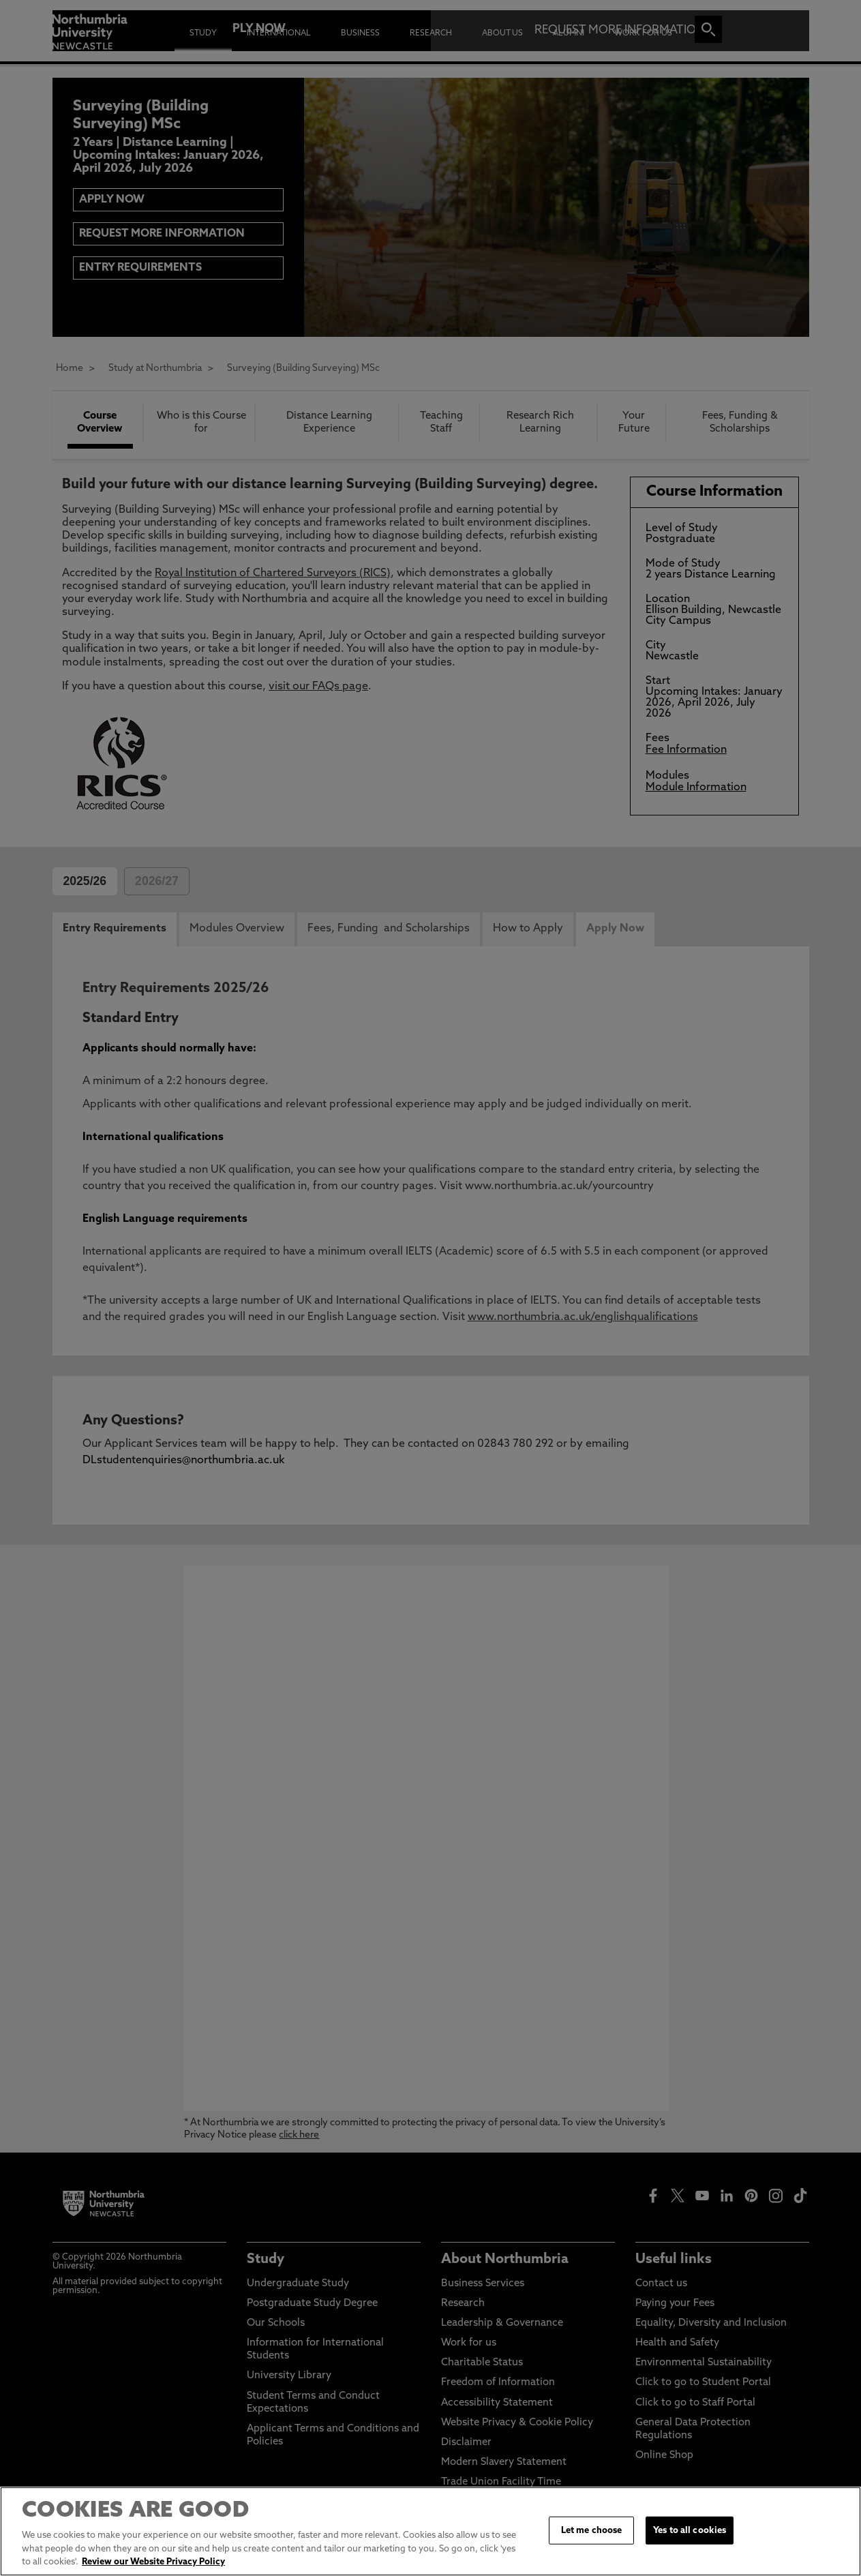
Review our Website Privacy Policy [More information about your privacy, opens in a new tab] (153, 2562)
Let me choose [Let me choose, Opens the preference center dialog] (591, 2530)
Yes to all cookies (689, 2530)
